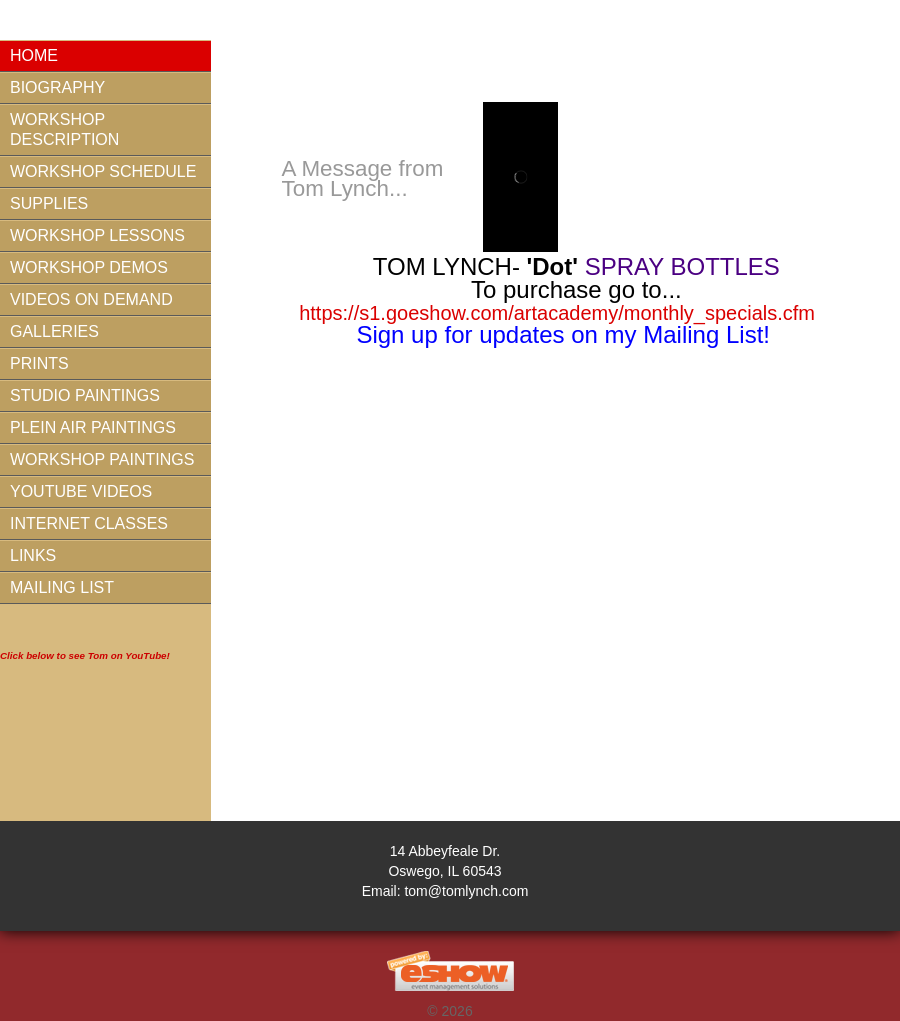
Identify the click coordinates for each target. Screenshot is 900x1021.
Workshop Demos (89, 267)
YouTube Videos (81, 491)
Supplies (49, 203)
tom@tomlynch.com (466, 891)
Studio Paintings (85, 395)
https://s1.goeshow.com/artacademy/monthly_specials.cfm (557, 313)
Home (34, 55)
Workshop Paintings (102, 459)
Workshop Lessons (97, 235)
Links (33, 555)
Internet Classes (89, 523)
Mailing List (62, 587)
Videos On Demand (91, 299)
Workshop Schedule (103, 171)
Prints (39, 363)
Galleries (54, 331)
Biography (57, 87)
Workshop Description (64, 129)
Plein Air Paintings (93, 427)
